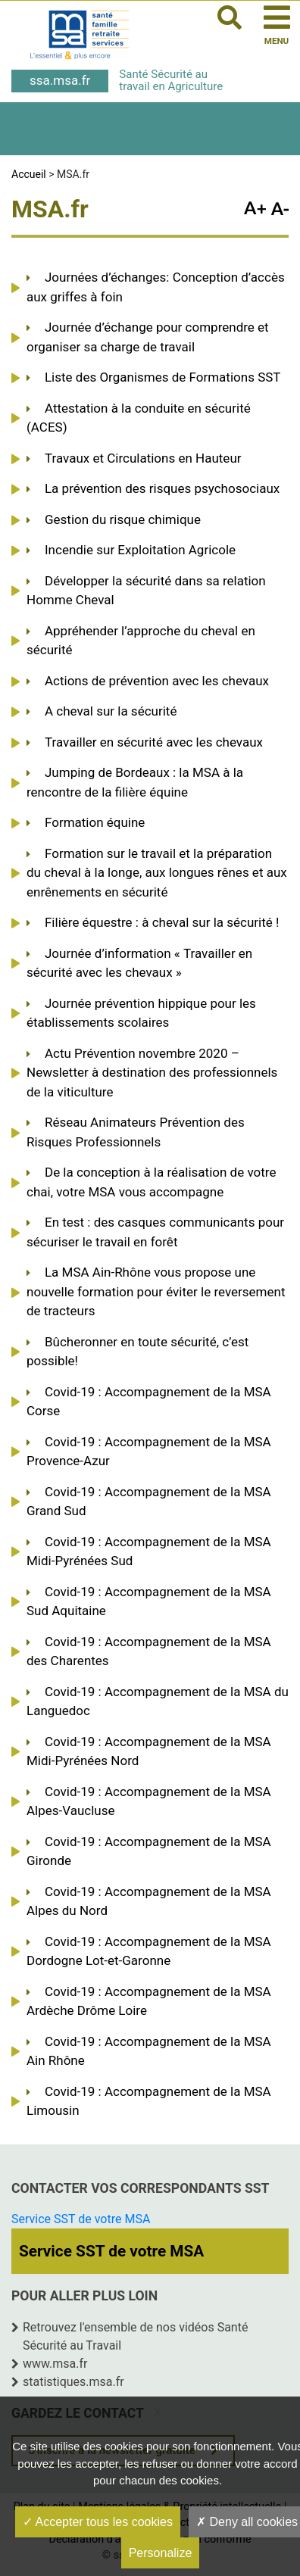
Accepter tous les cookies (98, 2521)
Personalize (160, 2552)
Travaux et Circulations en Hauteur (143, 458)
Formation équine (95, 822)
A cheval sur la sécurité (111, 711)
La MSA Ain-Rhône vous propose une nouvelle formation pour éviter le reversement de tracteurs (156, 1291)
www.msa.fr (55, 2363)
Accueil (28, 174)
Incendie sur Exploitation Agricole (140, 549)
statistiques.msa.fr (73, 2382)
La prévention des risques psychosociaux (162, 488)
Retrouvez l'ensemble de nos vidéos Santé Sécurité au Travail (135, 2336)
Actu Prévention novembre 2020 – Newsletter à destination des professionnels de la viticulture (152, 1072)
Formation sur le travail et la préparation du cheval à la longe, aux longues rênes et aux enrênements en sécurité (157, 873)
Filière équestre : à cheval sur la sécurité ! (162, 922)
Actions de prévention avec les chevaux (157, 680)
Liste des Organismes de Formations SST (163, 377)
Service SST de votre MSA (80, 2219)
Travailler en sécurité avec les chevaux (154, 742)
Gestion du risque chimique (123, 519)
